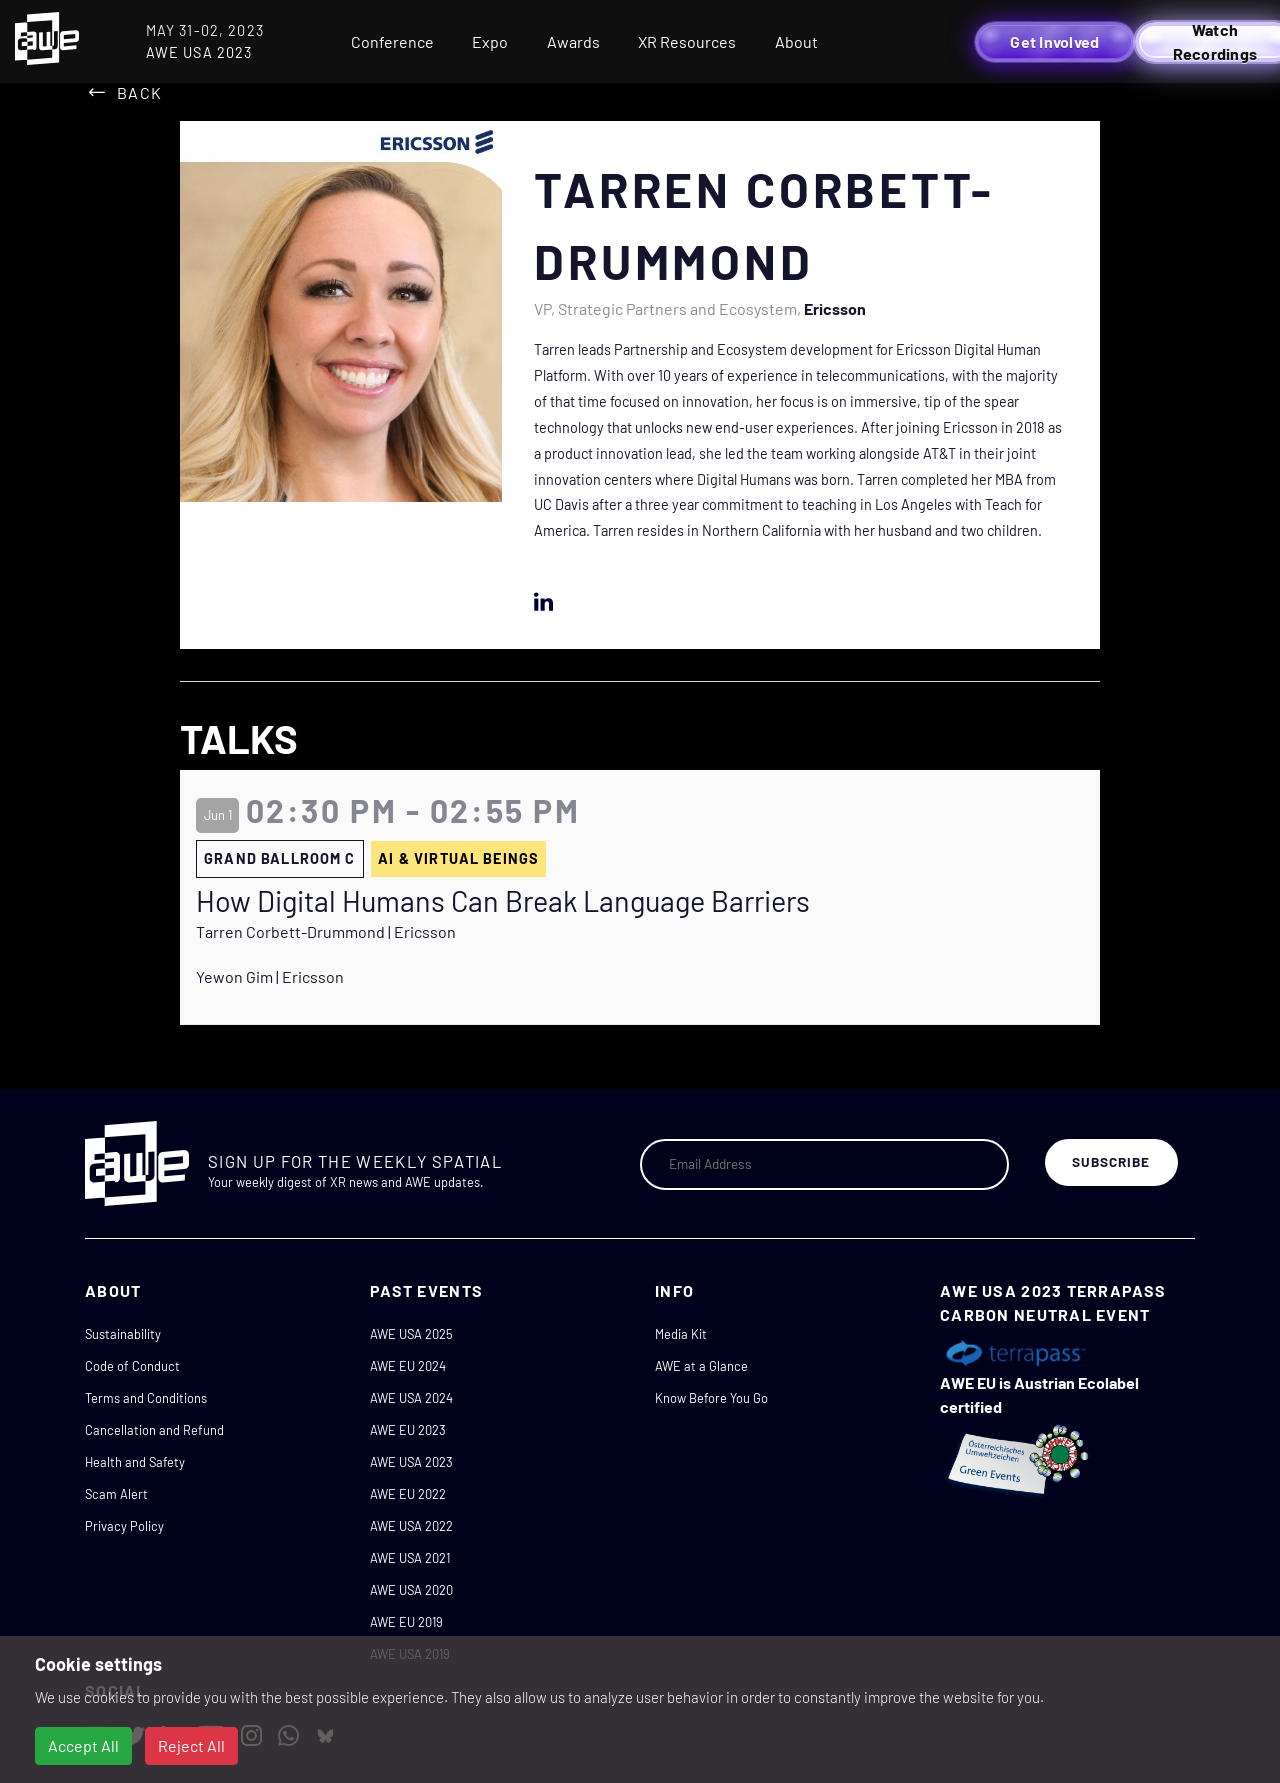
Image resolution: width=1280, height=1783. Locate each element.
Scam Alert (116, 1494)
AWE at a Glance (701, 1366)
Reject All (191, 1745)
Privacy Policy (124, 1526)
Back (139, 92)
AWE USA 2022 (411, 1526)
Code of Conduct (132, 1366)
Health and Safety (135, 1462)
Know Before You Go (711, 1398)
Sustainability (123, 1334)
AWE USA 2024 (411, 1398)
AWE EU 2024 (408, 1366)
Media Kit (681, 1334)
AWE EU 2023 (408, 1430)
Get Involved (1054, 41)
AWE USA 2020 (411, 1590)
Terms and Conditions (146, 1398)
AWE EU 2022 (408, 1494)
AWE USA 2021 (410, 1558)
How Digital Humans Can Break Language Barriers (503, 901)
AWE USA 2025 (411, 1334)
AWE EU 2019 (406, 1622)
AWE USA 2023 (411, 1462)
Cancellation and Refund (154, 1430)
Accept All (83, 1745)
